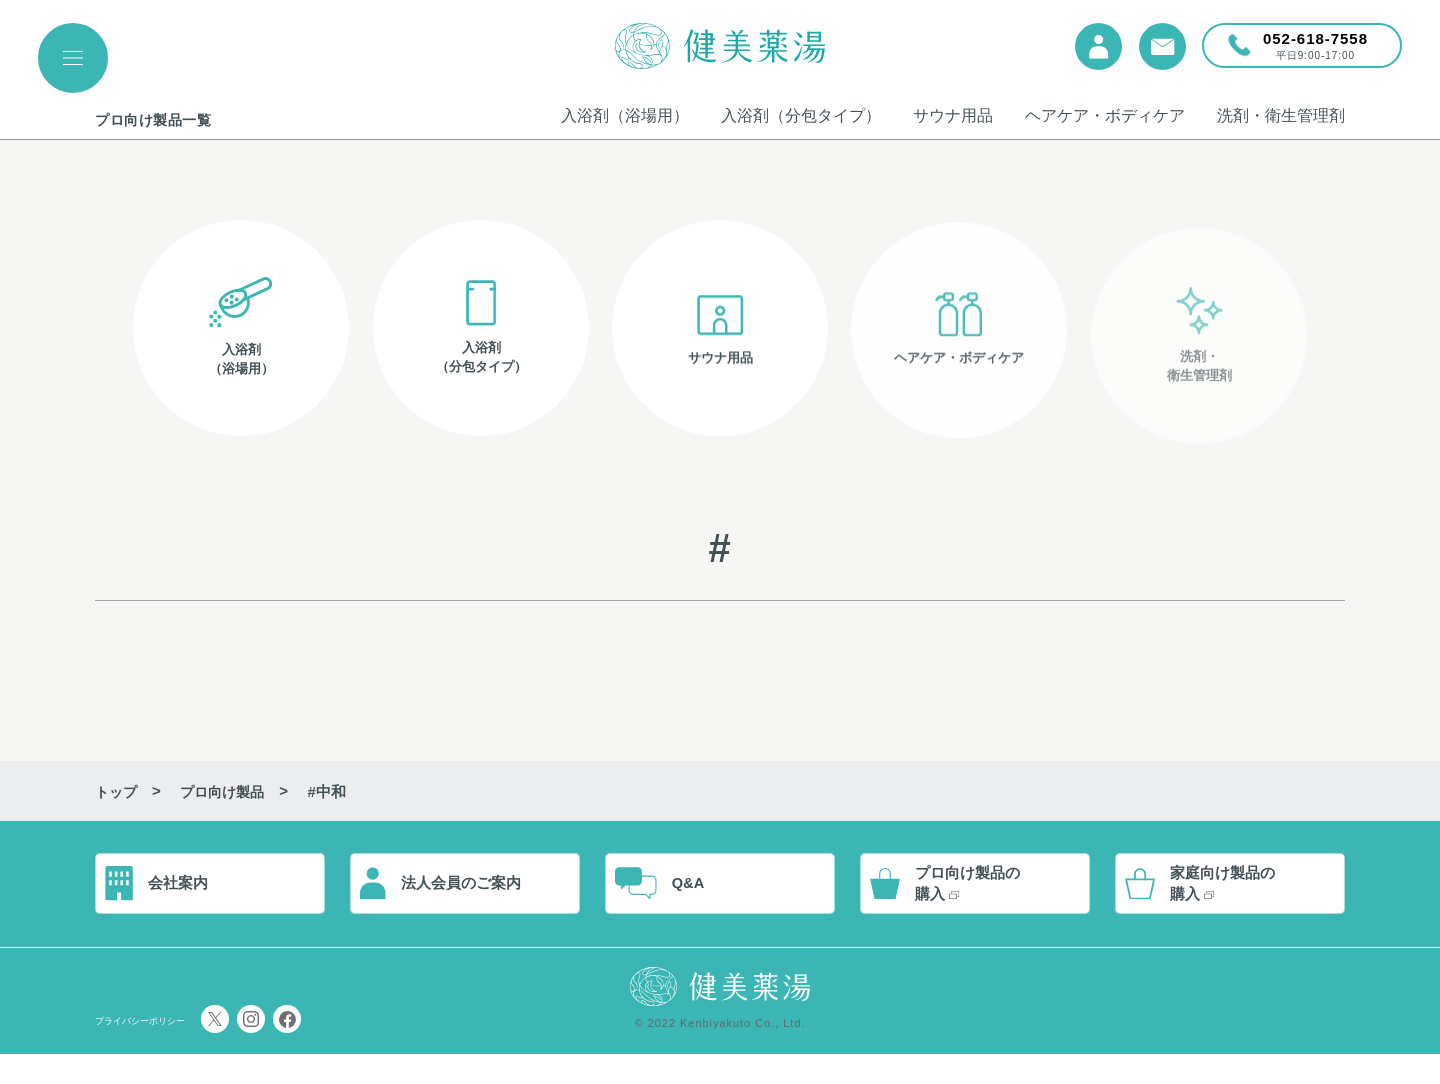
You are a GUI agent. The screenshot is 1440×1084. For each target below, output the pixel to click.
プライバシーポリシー (170, 1049)
